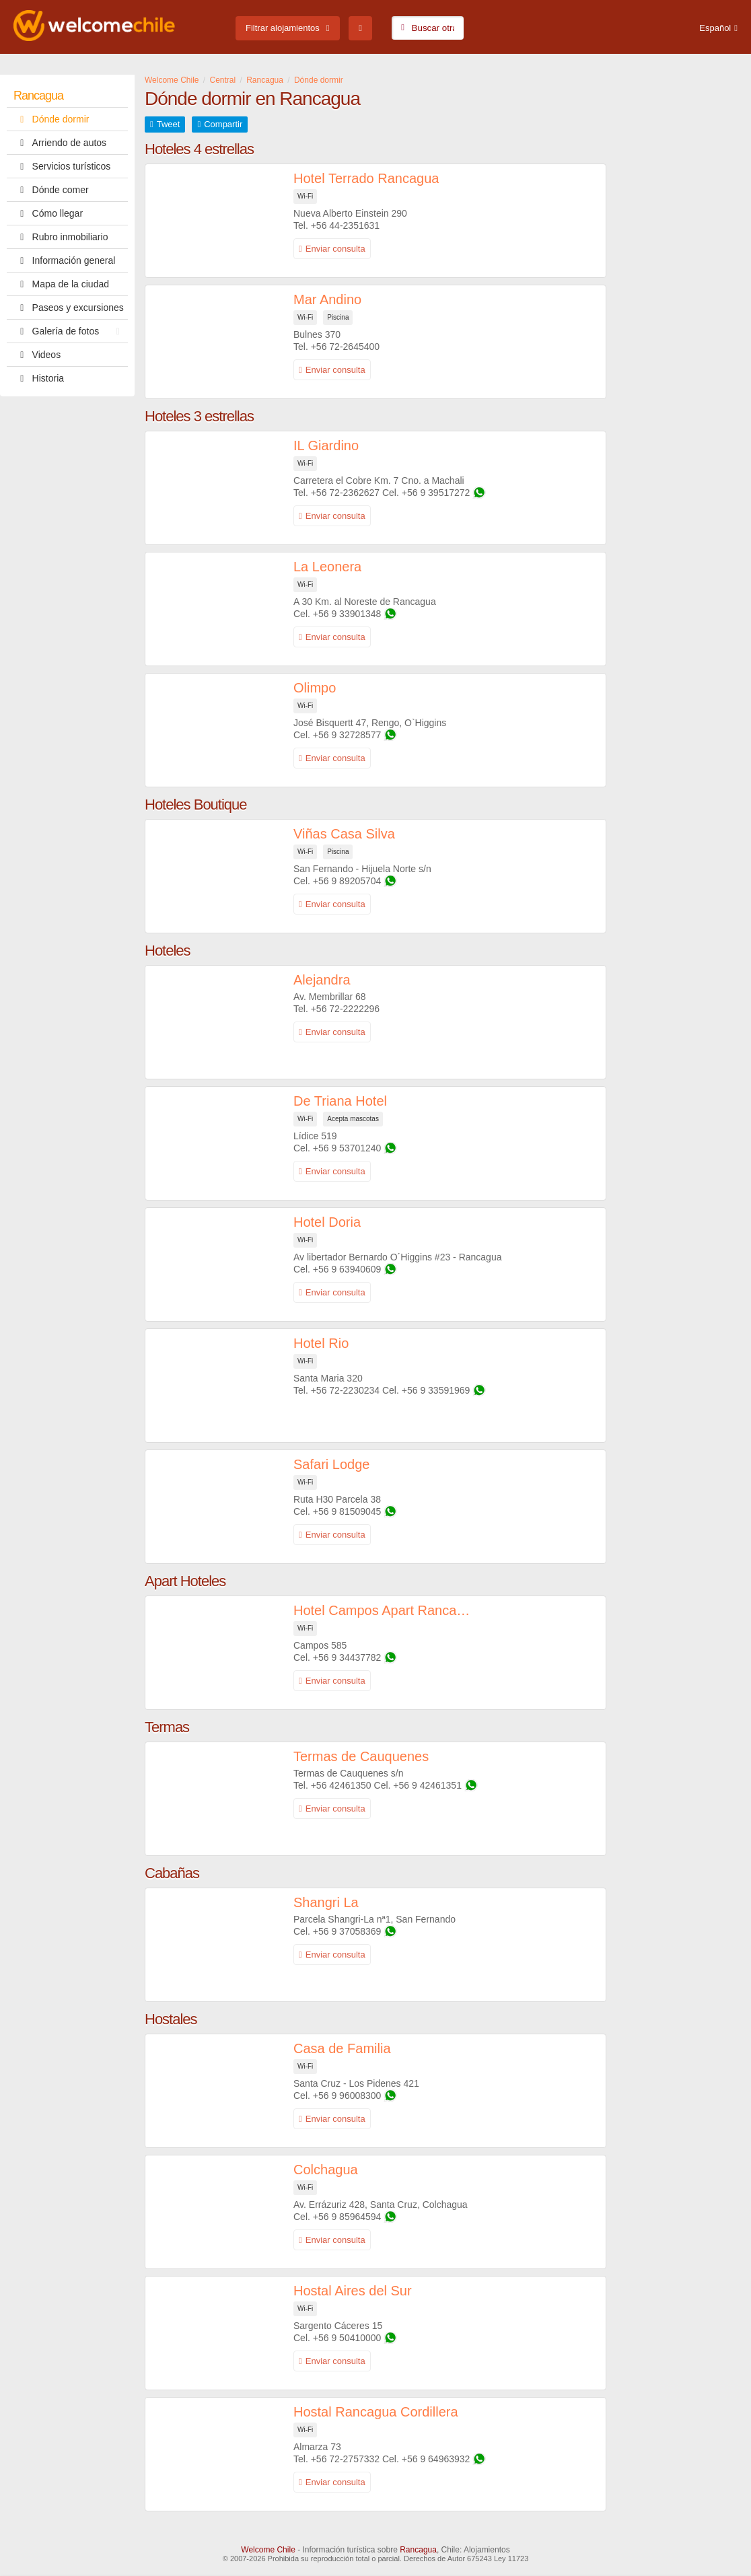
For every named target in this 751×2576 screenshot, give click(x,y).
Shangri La (326, 1902)
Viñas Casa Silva (344, 833)
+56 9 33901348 (347, 613)
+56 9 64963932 (436, 2459)
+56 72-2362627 (345, 492)
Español (715, 28)
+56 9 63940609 (347, 1269)
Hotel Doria (327, 1222)
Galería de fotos (70, 331)
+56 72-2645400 (345, 346)
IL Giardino (326, 445)
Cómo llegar (48, 213)
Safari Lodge (331, 1464)
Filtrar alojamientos (283, 28)
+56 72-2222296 (345, 1008)
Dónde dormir (51, 119)
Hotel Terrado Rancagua (366, 178)
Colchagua (325, 2169)
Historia (38, 378)
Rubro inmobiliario (60, 236)
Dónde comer (51, 189)
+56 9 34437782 (347, 1657)
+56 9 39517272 (436, 492)
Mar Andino (327, 299)
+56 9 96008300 (347, 2095)
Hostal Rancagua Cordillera (375, 2411)
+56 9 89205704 (347, 880)
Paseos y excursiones (68, 307)
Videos (37, 354)
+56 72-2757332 (345, 2459)
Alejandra (322, 979)
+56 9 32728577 (347, 734)
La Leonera (327, 566)
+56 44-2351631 (345, 225)
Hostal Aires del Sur (352, 2290)
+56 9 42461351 (427, 1785)
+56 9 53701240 (347, 1148)
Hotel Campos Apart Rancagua (384, 1610)
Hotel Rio (321, 1343)
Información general (64, 260)
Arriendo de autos (59, 142)
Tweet (168, 124)
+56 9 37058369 (347, 1931)
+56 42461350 (341, 1785)
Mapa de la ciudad (61, 284)
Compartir (223, 124)
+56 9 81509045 (347, 1511)
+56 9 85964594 (347, 2216)
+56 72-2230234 (345, 1390)
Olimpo (314, 687)
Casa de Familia (342, 2048)
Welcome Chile (268, 2549)
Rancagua (38, 95)
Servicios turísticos (61, 166)
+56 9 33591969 (436, 1390)
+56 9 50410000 (347, 2337)
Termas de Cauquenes (361, 1756)
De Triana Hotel (340, 1101)
